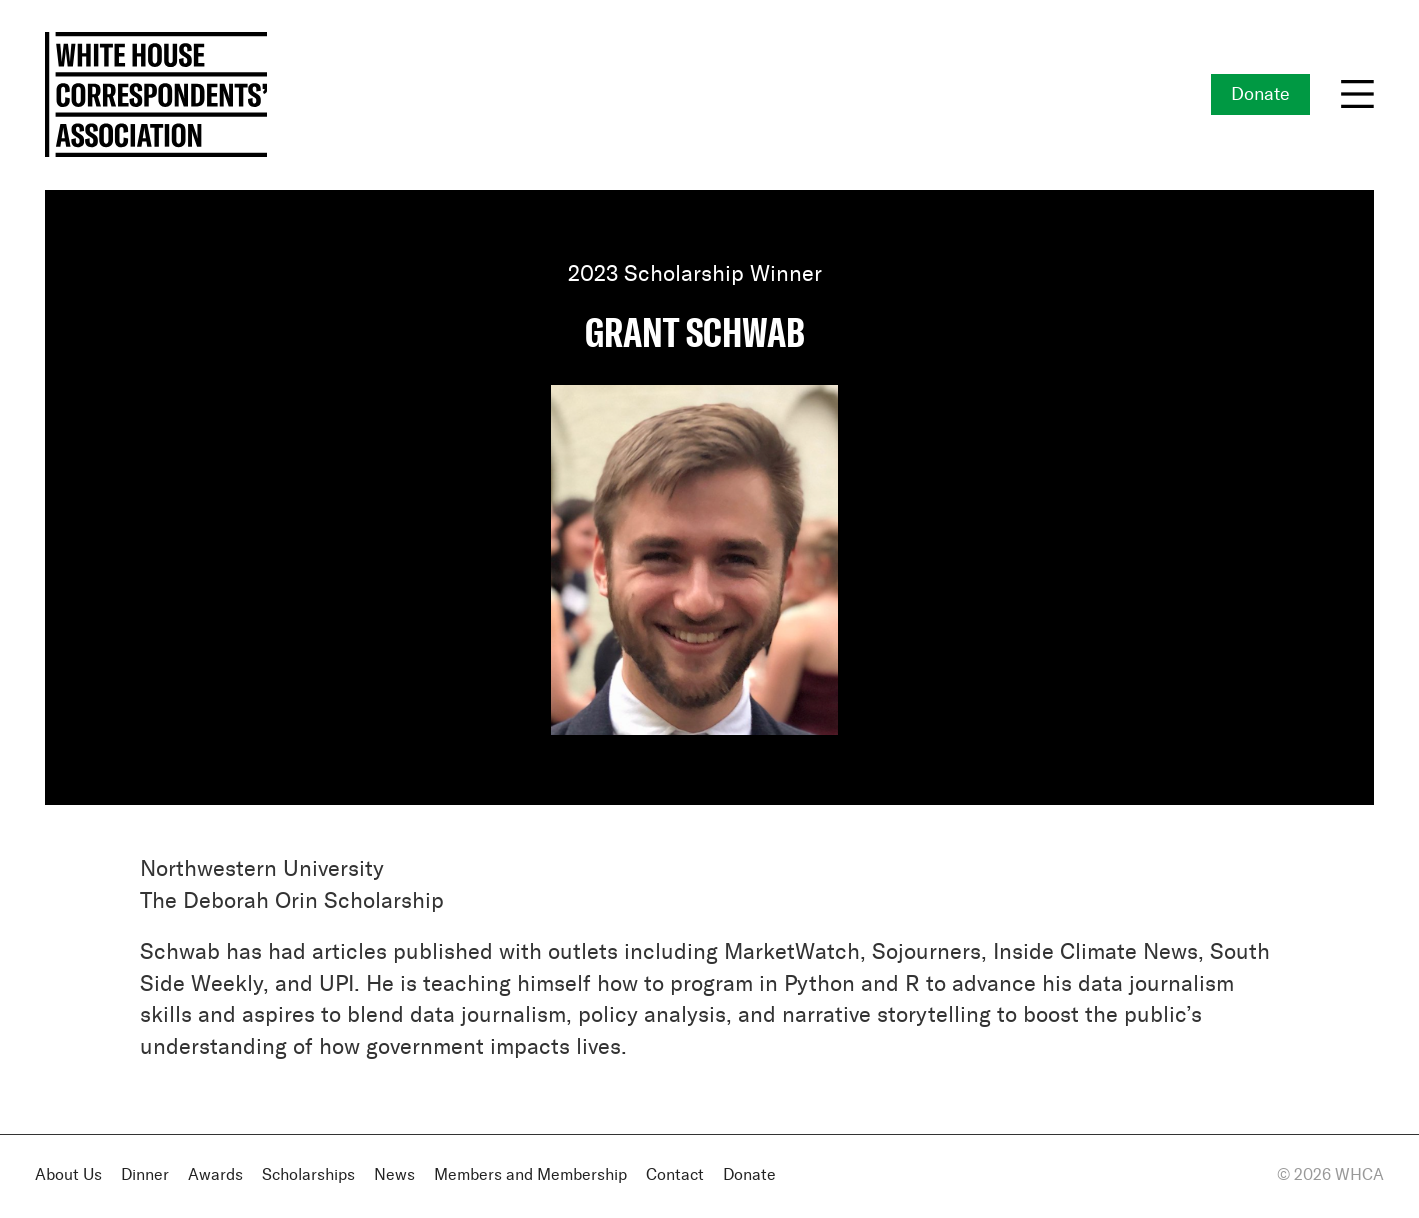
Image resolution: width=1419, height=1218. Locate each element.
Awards (215, 1175)
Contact (675, 1175)
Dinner (145, 1175)
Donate (1260, 95)
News (394, 1175)
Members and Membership (530, 1175)
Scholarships (308, 1175)
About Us (68, 1175)
